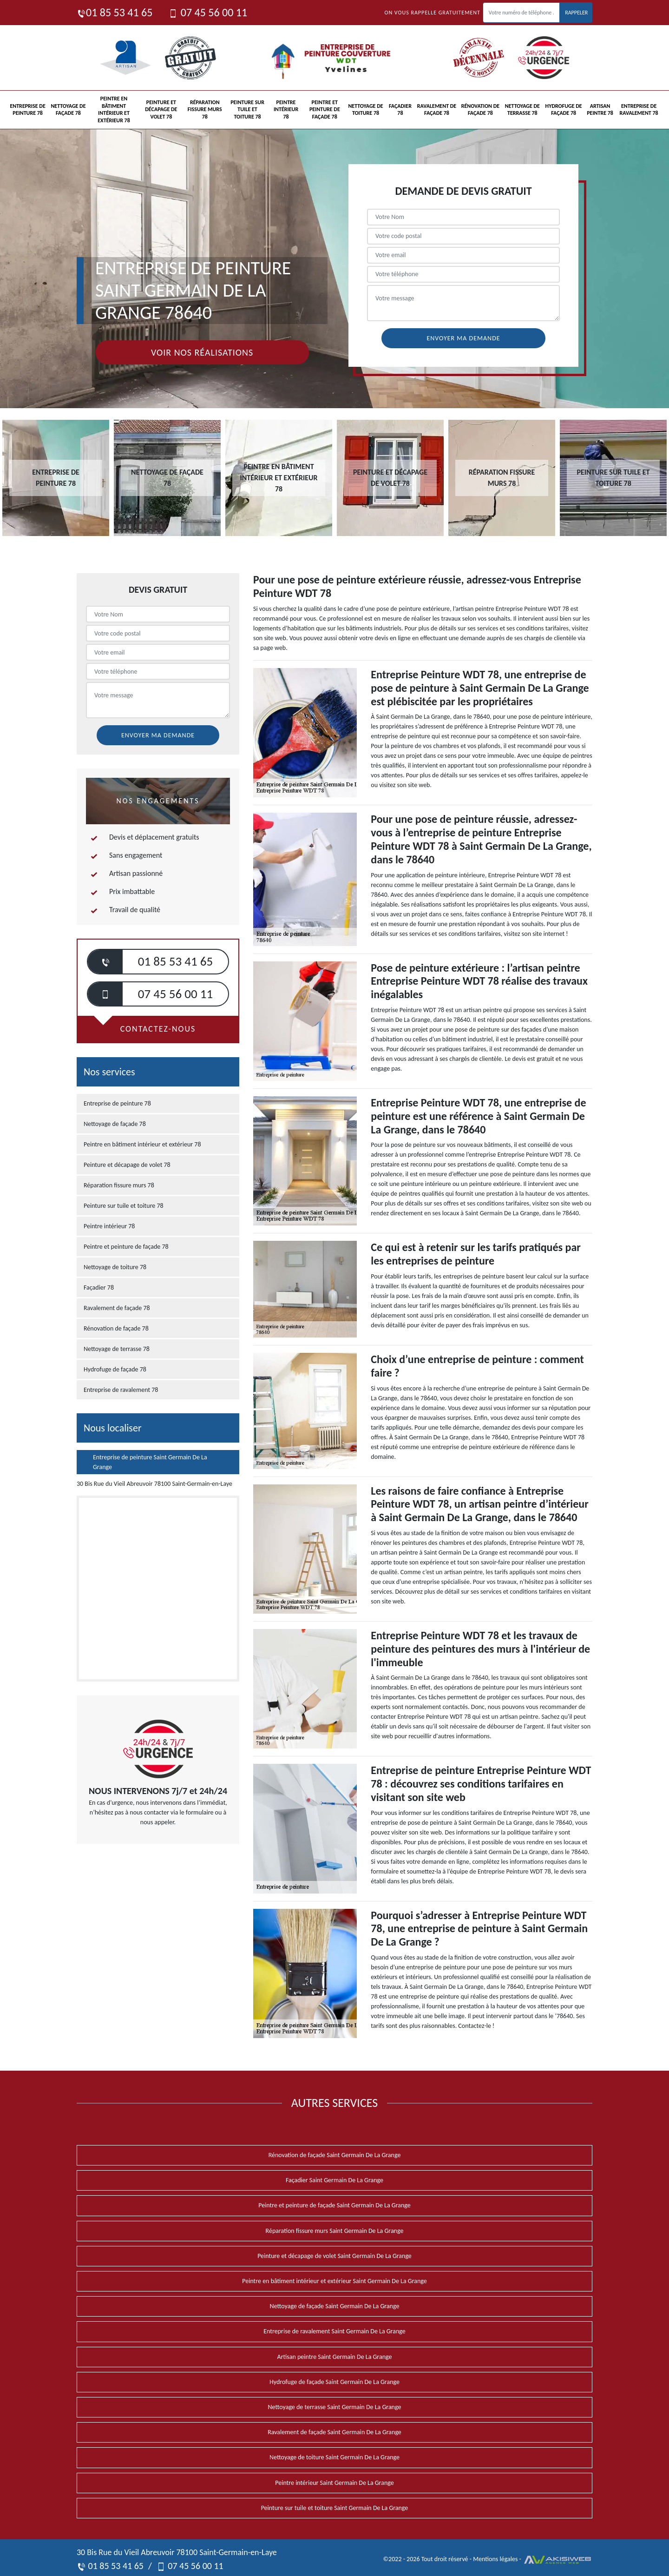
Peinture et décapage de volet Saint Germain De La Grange (334, 2256)
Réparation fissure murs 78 (205, 109)
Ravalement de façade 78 (436, 110)
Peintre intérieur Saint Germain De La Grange (334, 2483)
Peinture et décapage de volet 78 (161, 109)
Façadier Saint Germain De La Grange (334, 2180)
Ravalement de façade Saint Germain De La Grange (334, 2432)
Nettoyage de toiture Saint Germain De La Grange (334, 2457)
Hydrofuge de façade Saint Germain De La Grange (334, 2382)
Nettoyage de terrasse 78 (522, 110)
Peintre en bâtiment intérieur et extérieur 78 (114, 109)
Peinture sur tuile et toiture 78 (247, 109)
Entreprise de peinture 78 (27, 110)
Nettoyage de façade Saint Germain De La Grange (335, 2306)
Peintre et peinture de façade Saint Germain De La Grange (334, 2205)
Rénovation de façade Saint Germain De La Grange (335, 2155)
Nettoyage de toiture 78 (365, 110)
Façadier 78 (400, 110)
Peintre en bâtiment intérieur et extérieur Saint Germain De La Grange (334, 2281)
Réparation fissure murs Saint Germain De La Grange (335, 2231)
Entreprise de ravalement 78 (639, 110)
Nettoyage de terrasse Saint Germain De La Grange (334, 2407)
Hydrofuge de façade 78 (563, 110)
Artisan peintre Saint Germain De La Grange (334, 2357)
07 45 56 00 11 (208, 12)
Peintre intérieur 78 (286, 109)
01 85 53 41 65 (114, 12)
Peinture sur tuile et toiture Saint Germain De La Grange (334, 2508)
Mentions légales (495, 2559)
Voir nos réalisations (202, 352)
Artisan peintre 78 (600, 110)
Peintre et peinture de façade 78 (324, 109)
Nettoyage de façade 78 (68, 110)
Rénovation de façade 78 (480, 110)
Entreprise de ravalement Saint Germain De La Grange (334, 2331)
